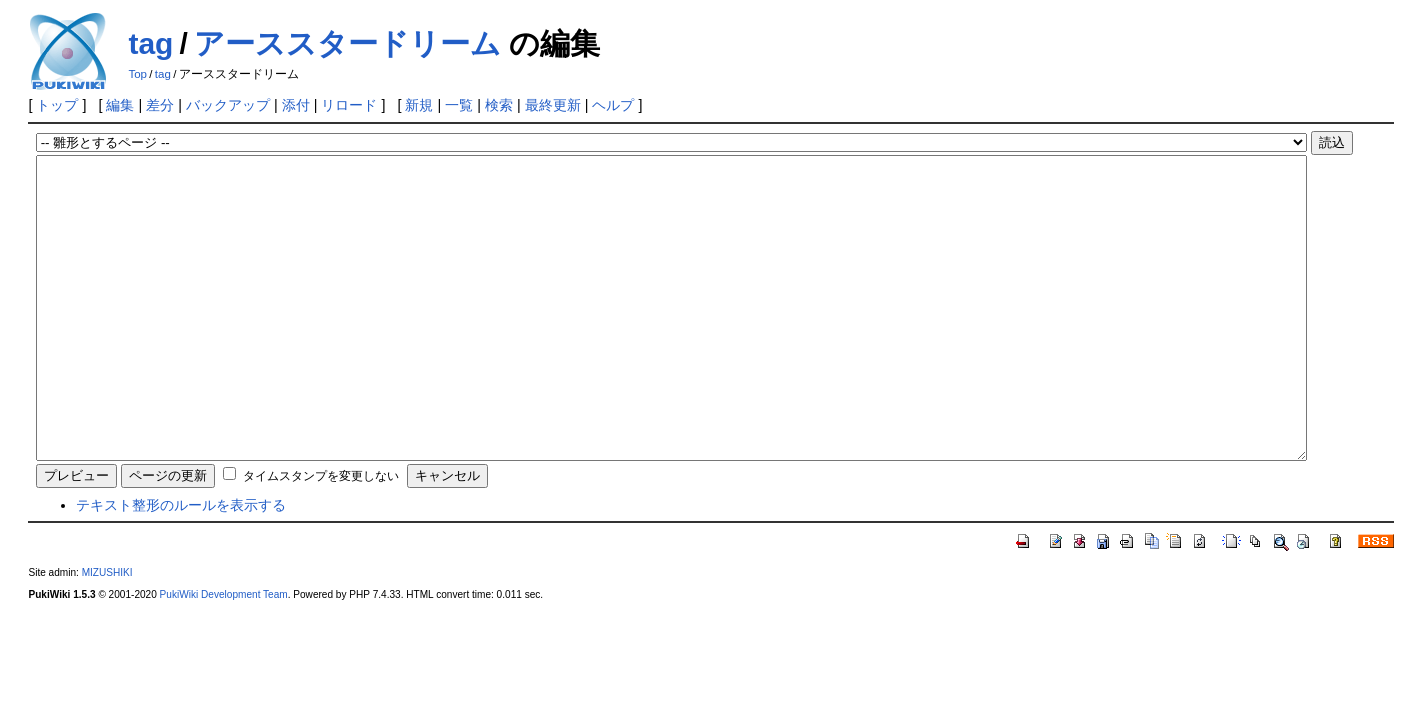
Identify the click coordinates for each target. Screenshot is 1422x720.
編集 (120, 105)
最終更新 (553, 105)
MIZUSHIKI (107, 632)
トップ (57, 105)
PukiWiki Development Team (224, 654)
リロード (349, 105)
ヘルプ (613, 105)
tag (150, 43)
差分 (160, 105)
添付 (296, 105)
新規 (419, 105)
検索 (499, 105)
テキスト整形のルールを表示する (181, 565)
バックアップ (228, 105)
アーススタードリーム (347, 43)
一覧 (459, 105)
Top (137, 74)
